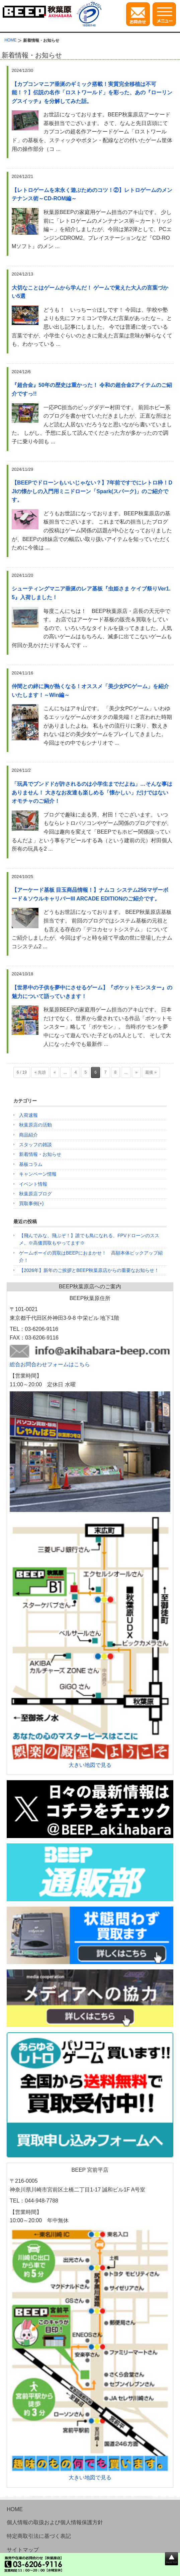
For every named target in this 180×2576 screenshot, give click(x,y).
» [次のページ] (136, 1072)
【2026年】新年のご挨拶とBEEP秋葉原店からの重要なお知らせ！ (89, 1270)
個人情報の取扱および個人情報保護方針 (55, 2522)
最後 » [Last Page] (151, 1072)
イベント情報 (33, 1184)
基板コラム (30, 1164)
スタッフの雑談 (35, 1144)
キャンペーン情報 (38, 1174)
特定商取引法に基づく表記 (39, 2536)
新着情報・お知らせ (40, 1154)
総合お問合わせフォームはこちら (50, 1364)
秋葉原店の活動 (35, 1125)
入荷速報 (28, 1115)
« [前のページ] (55, 1072)
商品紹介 (28, 1135)
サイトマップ (23, 2550)
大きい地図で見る (90, 1765)
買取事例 (28, 1203)
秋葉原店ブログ (35, 1193)
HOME (15, 2509)
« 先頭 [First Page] (40, 1072)
